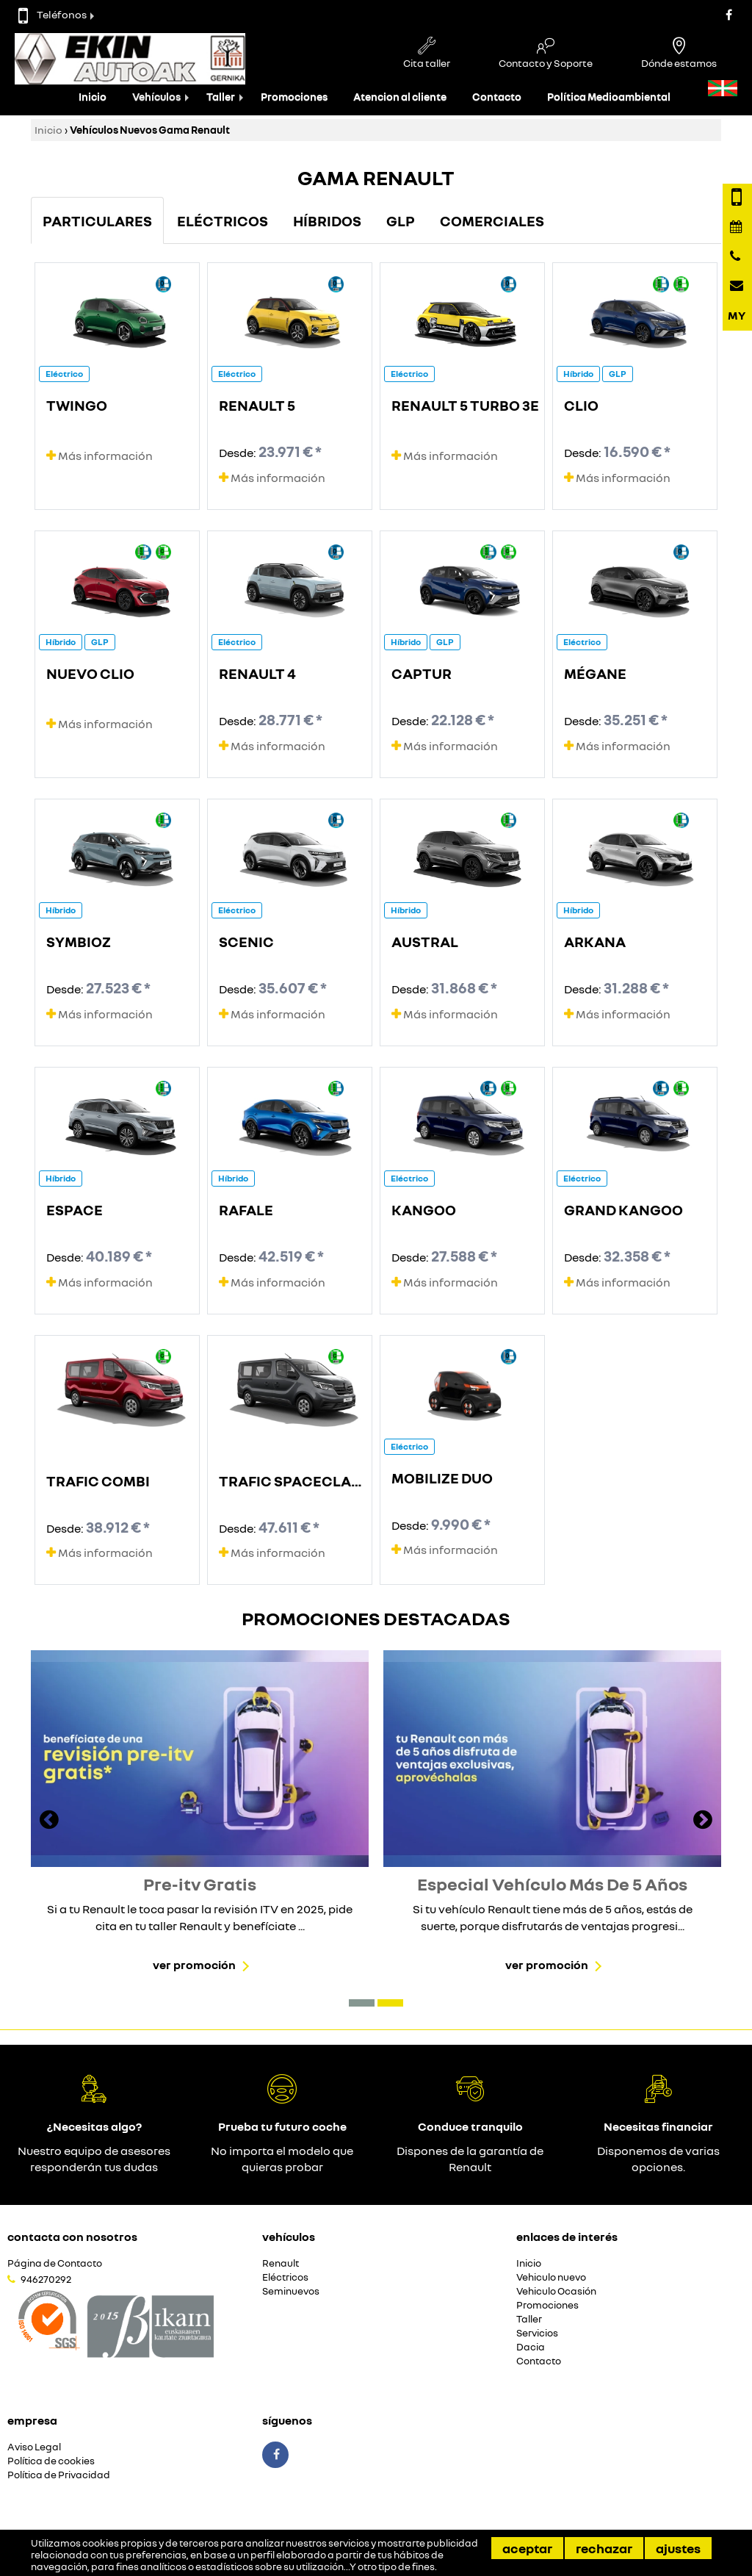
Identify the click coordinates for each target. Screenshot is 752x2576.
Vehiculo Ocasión (556, 2291)
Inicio (92, 96)
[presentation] (49, 1821)
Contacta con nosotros (72, 2236)
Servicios (537, 2333)
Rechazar (604, 2548)
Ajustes (678, 2548)
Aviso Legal (34, 2447)
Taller (220, 96)
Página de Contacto (54, 2263)
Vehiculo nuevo (551, 2277)
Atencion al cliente (399, 96)
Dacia (530, 2347)
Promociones (294, 96)
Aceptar (527, 2548)
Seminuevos (290, 2291)
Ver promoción (194, 1964)
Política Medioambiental (608, 96)
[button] (361, 2003)
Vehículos (156, 96)
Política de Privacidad (58, 2474)
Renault (280, 2263)
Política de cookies (51, 2461)
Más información (99, 455)
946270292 (46, 2279)
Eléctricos (285, 2277)
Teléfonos (52, 14)
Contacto (496, 96)
